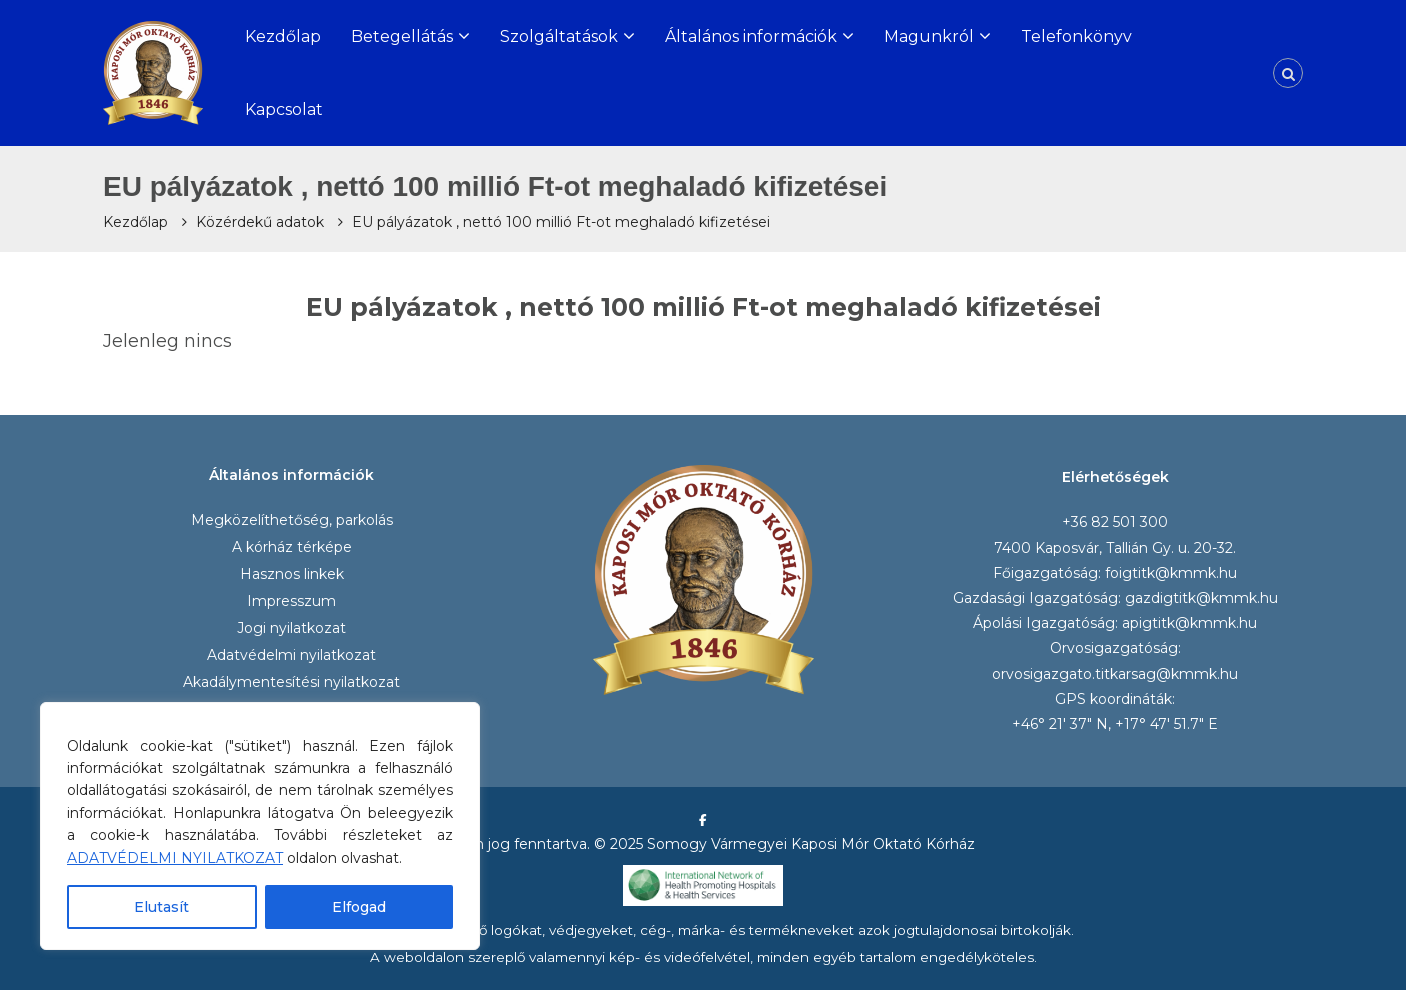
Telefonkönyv (1076, 36)
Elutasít (161, 907)
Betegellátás (402, 36)
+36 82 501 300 (1115, 522)
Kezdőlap (283, 36)
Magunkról (929, 36)
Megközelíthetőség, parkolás (292, 520)
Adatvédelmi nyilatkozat (291, 655)
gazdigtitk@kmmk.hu (1201, 598)
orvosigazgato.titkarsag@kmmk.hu (1115, 674)
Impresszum (291, 601)
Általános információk (751, 36)
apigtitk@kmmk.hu (1189, 623)
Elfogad (359, 907)
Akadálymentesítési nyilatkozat (291, 682)
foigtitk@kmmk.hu (1171, 573)
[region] (260, 826)
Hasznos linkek (292, 574)
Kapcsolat (284, 109)
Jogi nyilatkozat (291, 628)
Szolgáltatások (559, 36)
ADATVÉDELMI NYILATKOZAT (175, 858)
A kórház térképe (292, 547)
